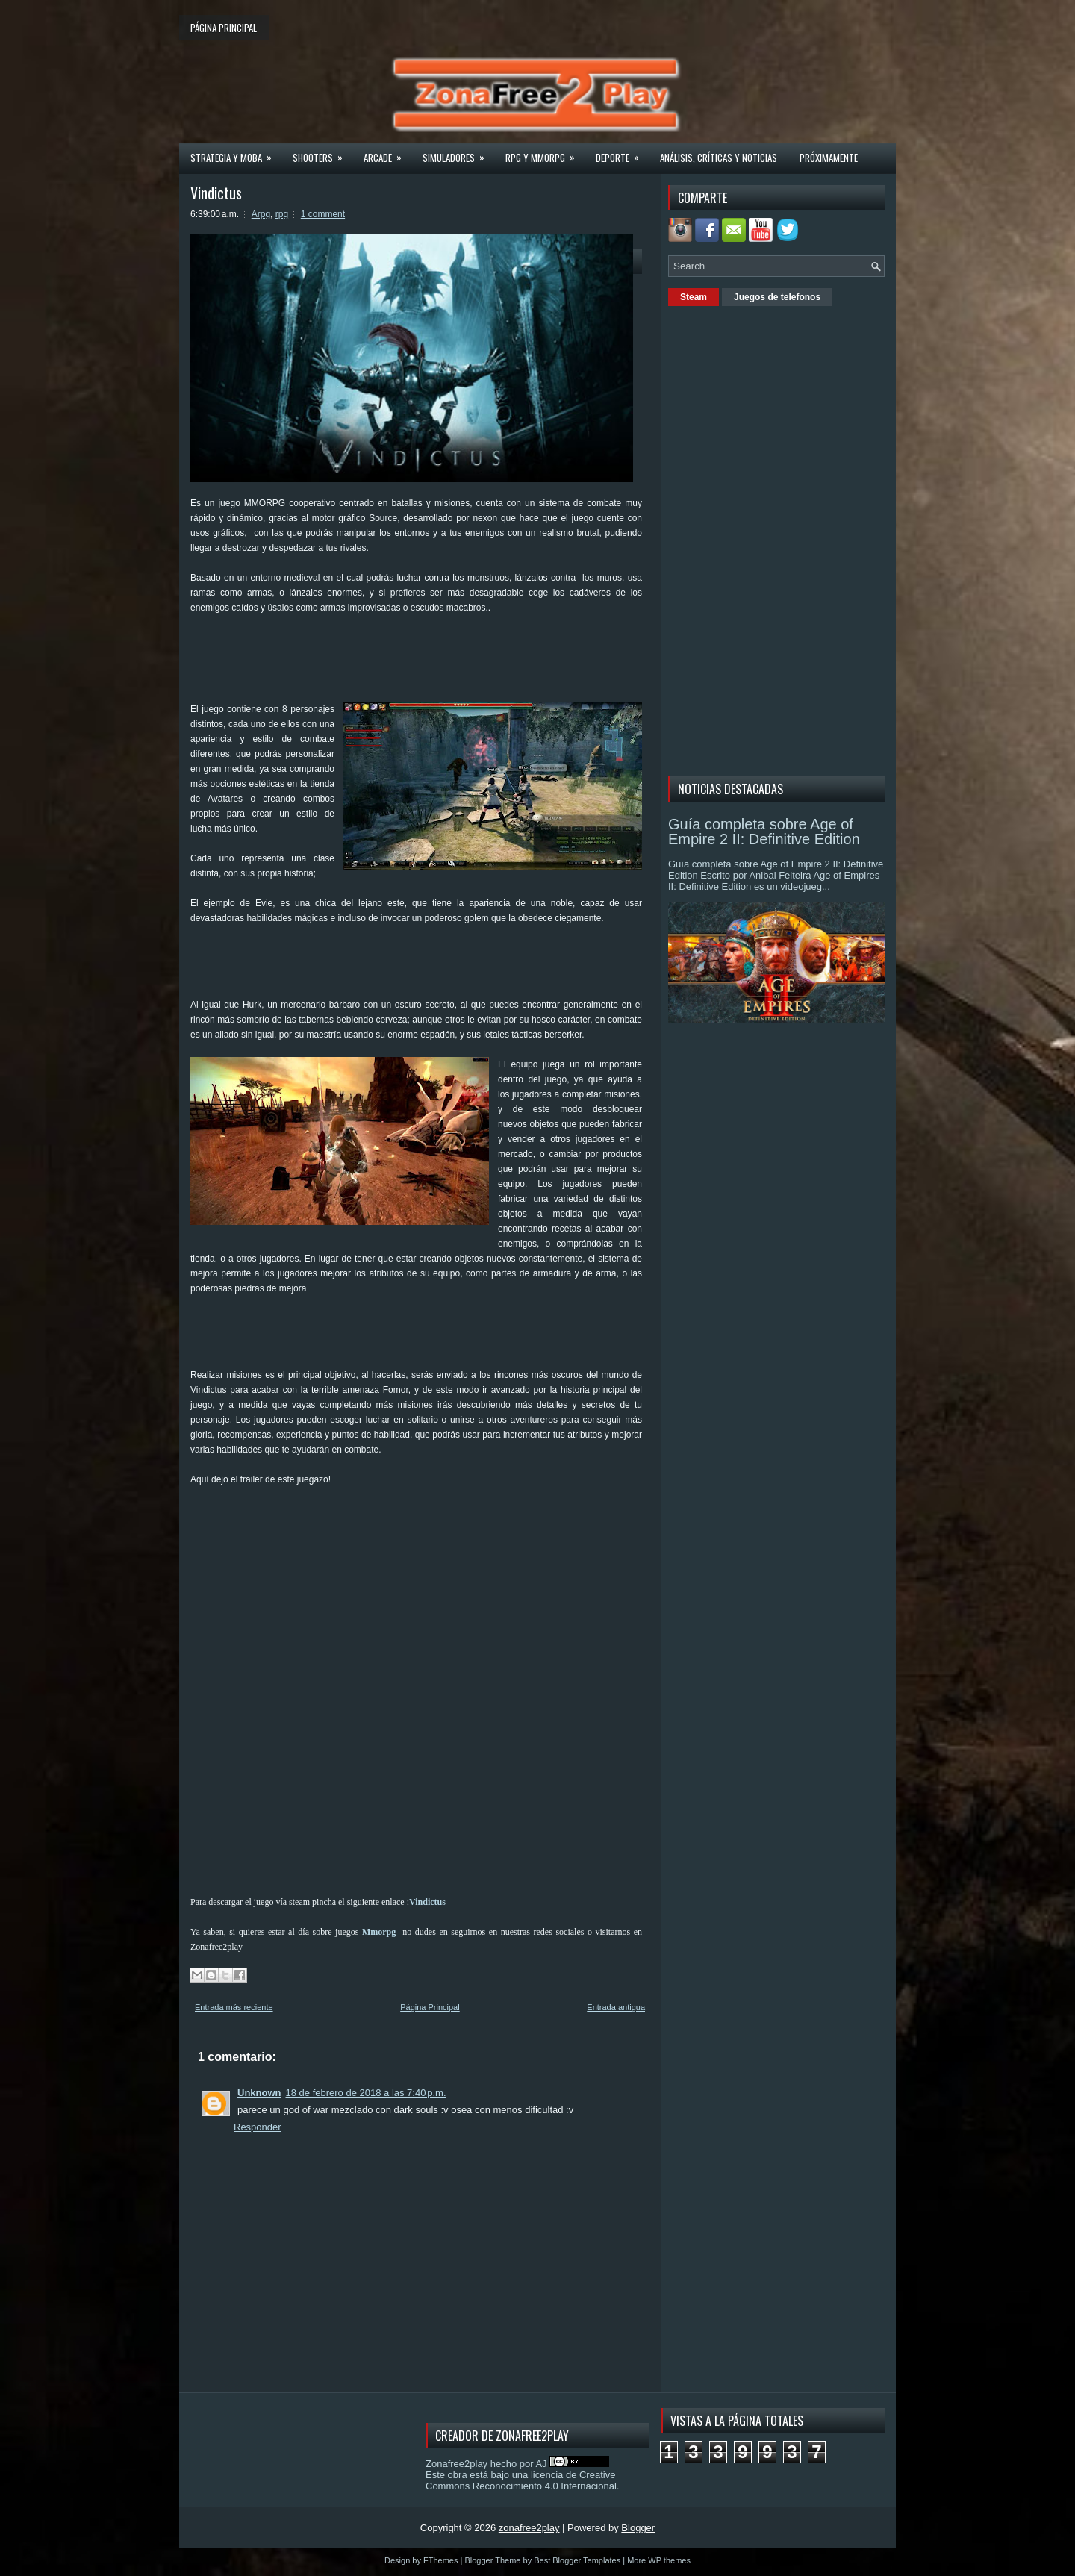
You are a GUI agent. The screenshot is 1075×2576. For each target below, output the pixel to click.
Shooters (322, 153)
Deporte (622, 153)
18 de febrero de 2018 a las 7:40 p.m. (366, 2092)
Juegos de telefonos (777, 297)
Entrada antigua (616, 2007)
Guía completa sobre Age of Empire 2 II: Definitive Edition (764, 831)
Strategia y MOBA (235, 153)
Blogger (638, 2527)
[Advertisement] (462, 663)
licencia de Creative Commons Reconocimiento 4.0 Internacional (521, 2480)
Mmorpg (379, 1932)
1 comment (323, 214)
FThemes (440, 2560)
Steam (693, 297)
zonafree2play (529, 2527)
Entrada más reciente (234, 2007)
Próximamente (829, 157)
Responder (257, 2127)
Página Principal (430, 2007)
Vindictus (216, 192)
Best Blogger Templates (577, 2560)
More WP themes (659, 2560)
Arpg (261, 214)
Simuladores (458, 153)
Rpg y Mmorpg (545, 153)
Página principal (223, 27)
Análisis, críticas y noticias (718, 157)
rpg (281, 214)
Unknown (259, 2092)
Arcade (387, 153)
